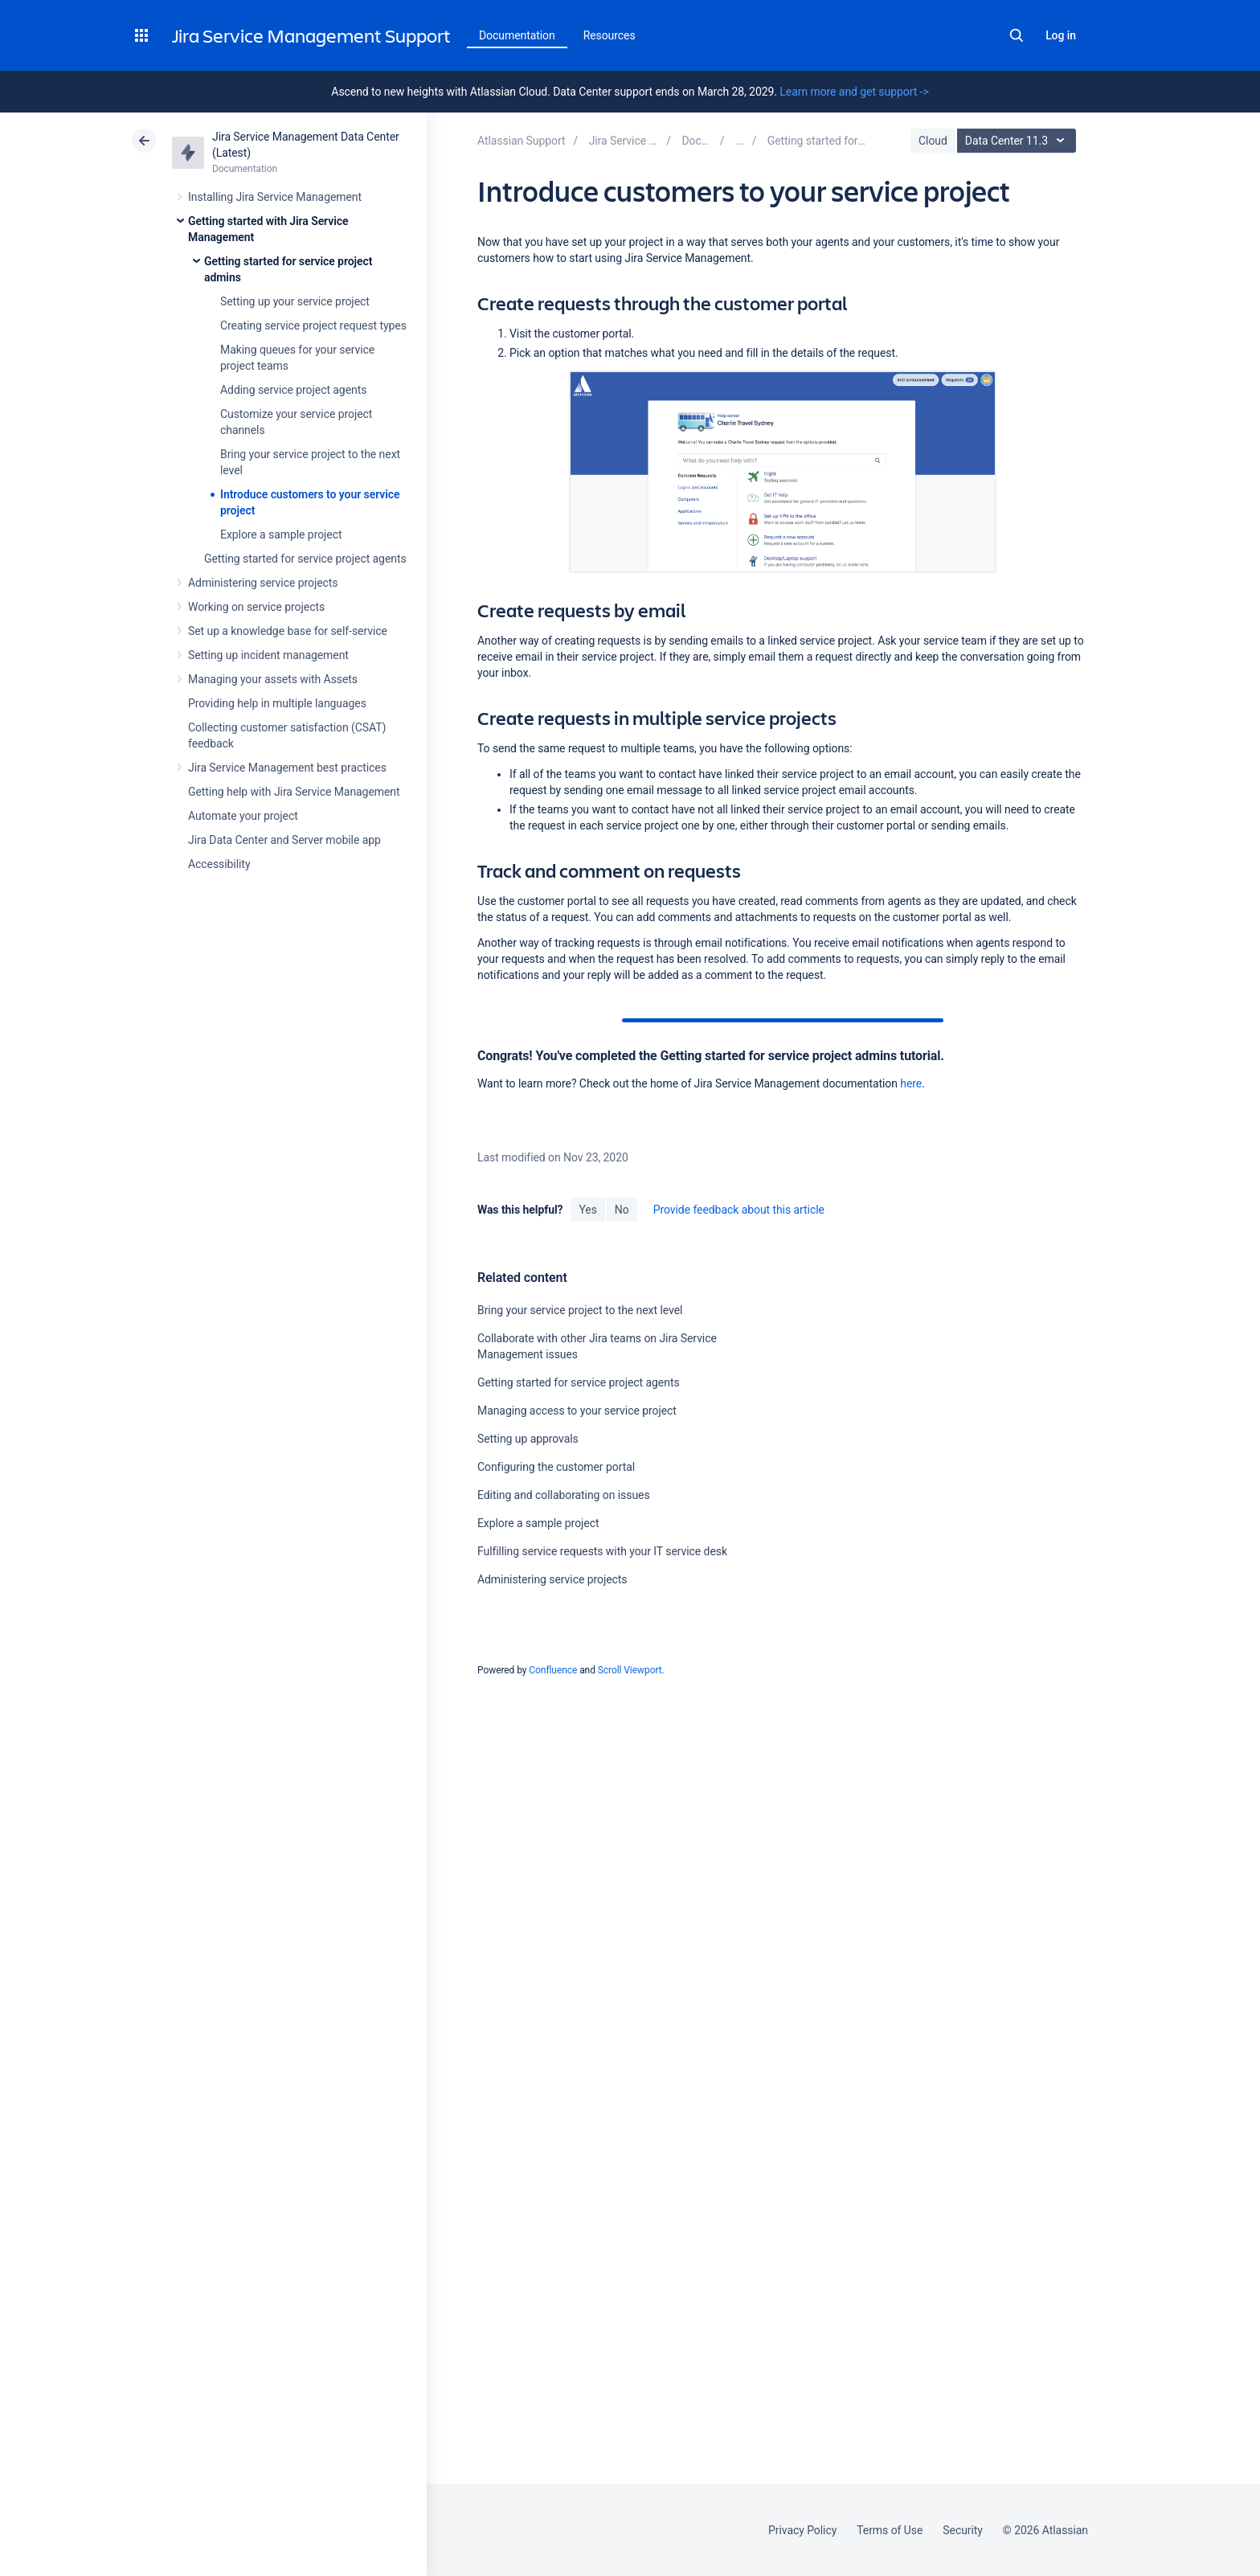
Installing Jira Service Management (275, 196)
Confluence (553, 1670)
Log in (1060, 35)
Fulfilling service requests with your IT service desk (602, 1551)
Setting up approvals (528, 1438)
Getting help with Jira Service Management (293, 791)
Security (963, 2530)
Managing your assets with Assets (273, 679)
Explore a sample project (281, 534)
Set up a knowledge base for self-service (287, 631)
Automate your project (243, 815)
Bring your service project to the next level (579, 1310)
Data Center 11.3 (1018, 141)
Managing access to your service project (577, 1410)
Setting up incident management (268, 655)
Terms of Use (889, 2530)
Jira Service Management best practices (287, 767)
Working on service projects (256, 606)
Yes (587, 1209)
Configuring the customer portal (556, 1466)
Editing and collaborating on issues (563, 1495)
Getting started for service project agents (305, 558)
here (911, 1083)
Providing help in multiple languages (277, 703)
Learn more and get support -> (853, 91)
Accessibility (219, 864)
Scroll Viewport (630, 1670)
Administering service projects (263, 582)
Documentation (517, 35)
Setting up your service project (295, 301)
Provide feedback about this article (738, 1209)
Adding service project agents (293, 389)
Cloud (932, 140)
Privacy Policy (802, 2530)
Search (1016, 35)
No (622, 1209)
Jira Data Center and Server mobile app (284, 839)
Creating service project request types (313, 325)
